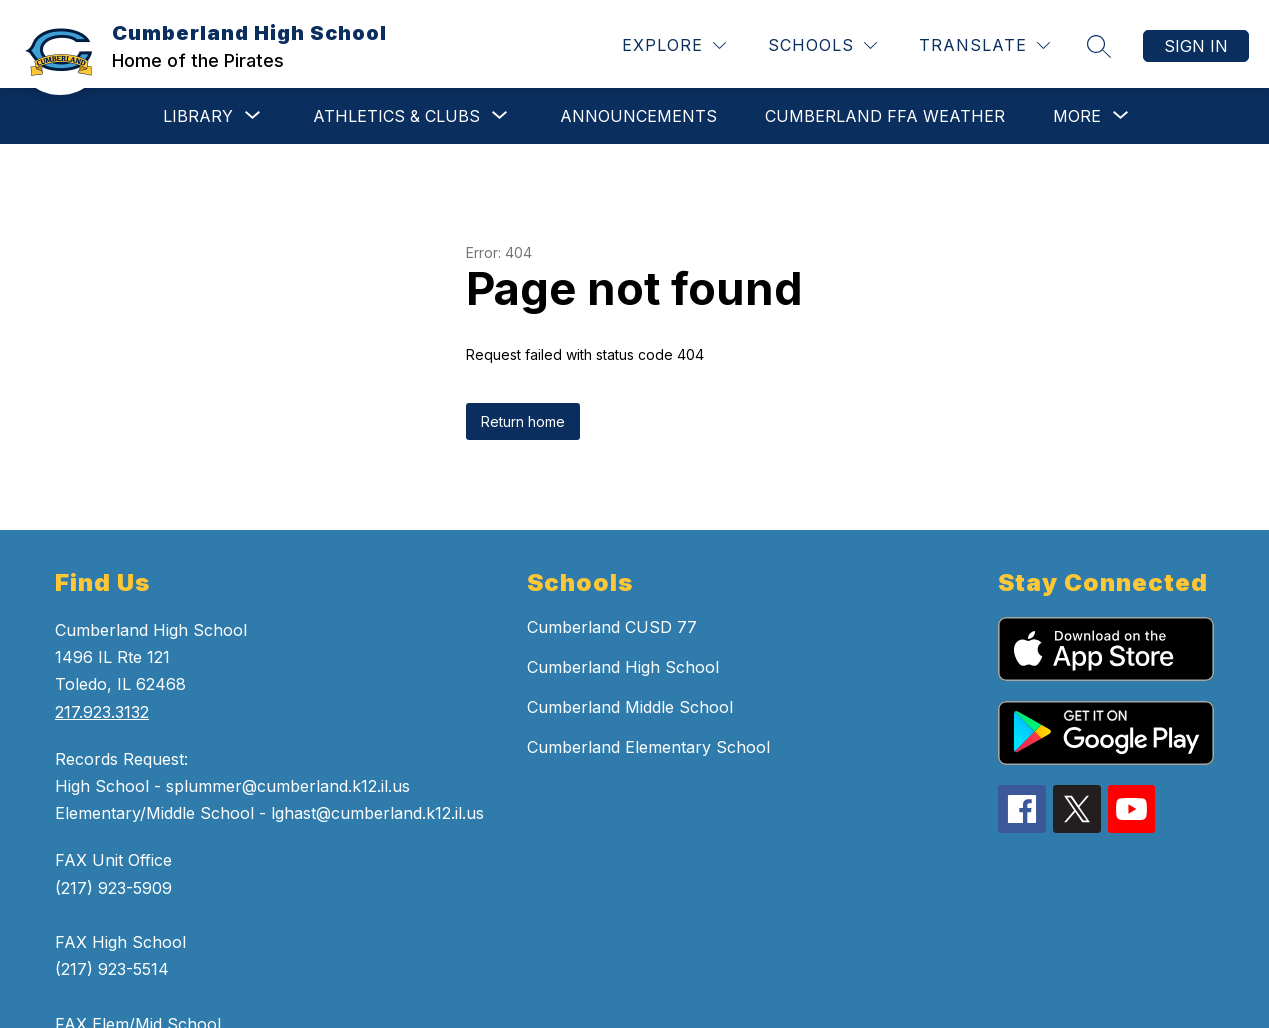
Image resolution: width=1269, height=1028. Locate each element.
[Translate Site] (984, 45)
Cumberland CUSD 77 (612, 627)
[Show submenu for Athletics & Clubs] (396, 116)
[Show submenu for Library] (198, 116)
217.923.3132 (102, 712)
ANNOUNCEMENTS (638, 116)
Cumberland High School (623, 667)
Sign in (1196, 46)
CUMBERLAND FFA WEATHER (885, 116)
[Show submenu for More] (1077, 116)
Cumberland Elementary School (648, 747)
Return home (523, 421)
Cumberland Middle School (630, 707)
